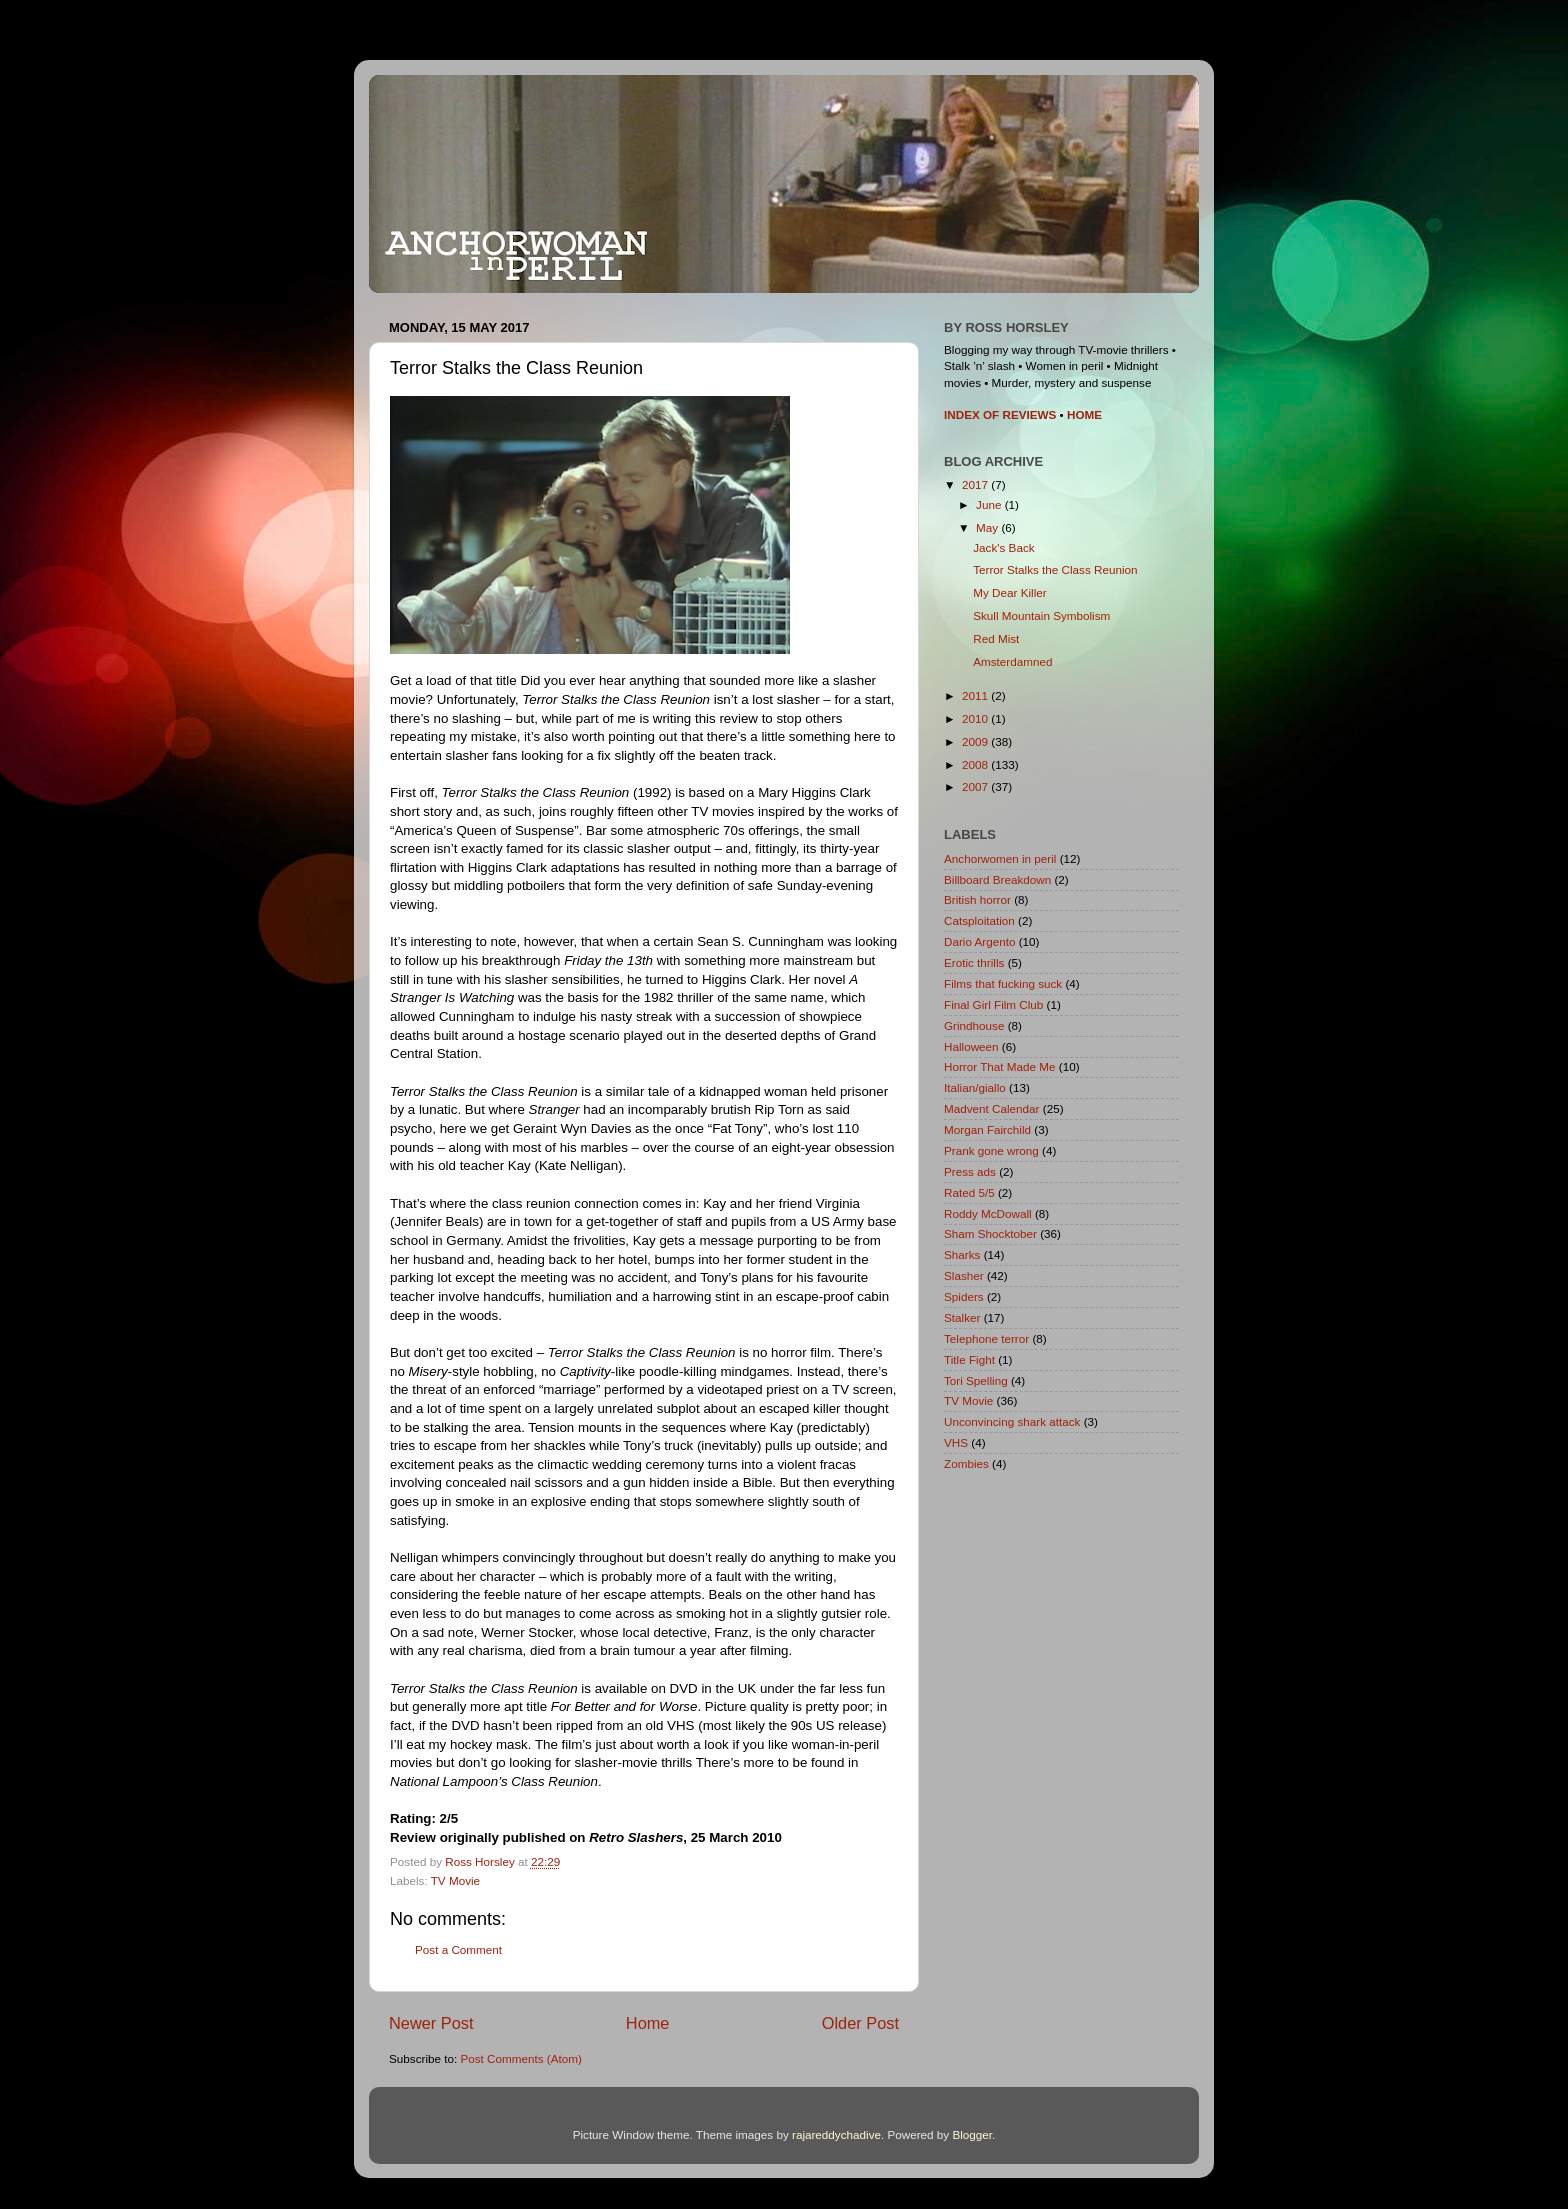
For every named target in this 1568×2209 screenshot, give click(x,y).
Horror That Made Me (1000, 1066)
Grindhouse (974, 1025)
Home (648, 2023)
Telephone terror (986, 1338)
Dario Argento (979, 941)
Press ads (970, 1171)
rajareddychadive (836, 2134)
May (988, 527)
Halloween (971, 1046)
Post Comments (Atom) (520, 2058)
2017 (976, 484)
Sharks (962, 1254)
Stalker (962, 1317)
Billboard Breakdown (997, 879)
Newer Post (431, 2023)
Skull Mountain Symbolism (1041, 615)
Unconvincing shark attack (1012, 1421)
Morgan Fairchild (987, 1129)
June (990, 504)
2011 (976, 695)
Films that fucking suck (1003, 983)
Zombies (966, 1463)
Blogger (972, 2134)
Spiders (964, 1296)
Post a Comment (458, 1949)
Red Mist (996, 638)
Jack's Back (1003, 547)
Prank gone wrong (991, 1150)
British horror (977, 899)
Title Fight (969, 1359)
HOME (1084, 414)
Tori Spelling (976, 1380)
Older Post (860, 2023)
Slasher (964, 1275)
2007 (976, 786)
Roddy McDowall (988, 1213)
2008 (976, 764)
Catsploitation (979, 920)
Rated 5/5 (969, 1192)
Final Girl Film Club (993, 1004)
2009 (976, 741)
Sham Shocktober (990, 1233)
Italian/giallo (975, 1087)
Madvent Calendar (992, 1108)
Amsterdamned (1012, 661)
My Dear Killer (1009, 592)
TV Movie (455, 1880)
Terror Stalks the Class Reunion (1055, 569)
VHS (956, 1442)
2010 (976, 718)
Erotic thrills (974, 962)
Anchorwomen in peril (1000, 858)
